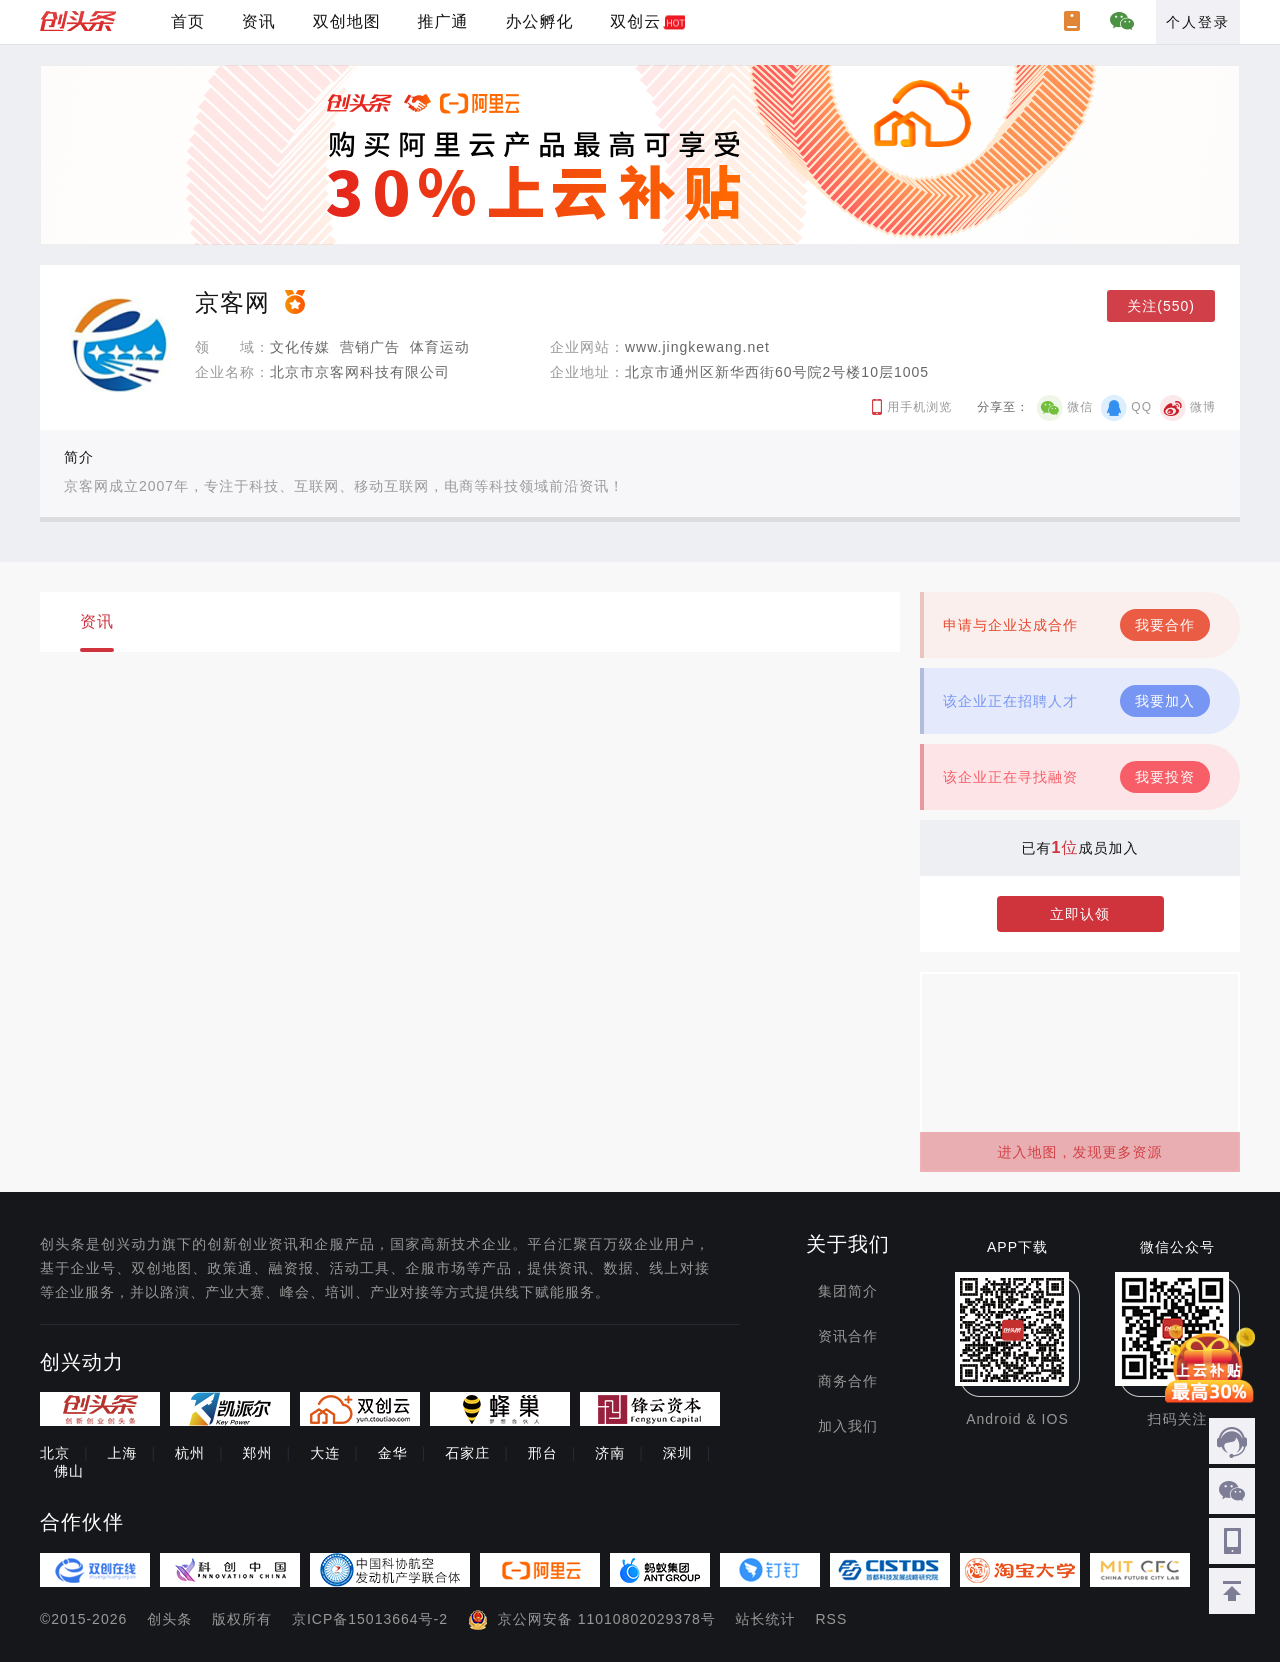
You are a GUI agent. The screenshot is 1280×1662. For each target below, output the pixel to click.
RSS (832, 1619)
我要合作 (1165, 625)
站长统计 (766, 1619)
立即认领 (1080, 914)
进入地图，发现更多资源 (1080, 1152)
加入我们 (848, 1426)
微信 (1080, 407)
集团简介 (848, 1291)
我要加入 (1165, 701)
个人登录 (1198, 22)
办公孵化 (539, 21)
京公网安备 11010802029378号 (607, 1619)
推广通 (443, 21)
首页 (188, 21)
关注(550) (1161, 306)
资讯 (259, 21)
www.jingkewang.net (697, 347)
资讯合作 (848, 1336)
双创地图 (347, 21)
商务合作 (848, 1381)
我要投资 (1165, 777)
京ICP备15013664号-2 (370, 1619)
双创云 (635, 21)
